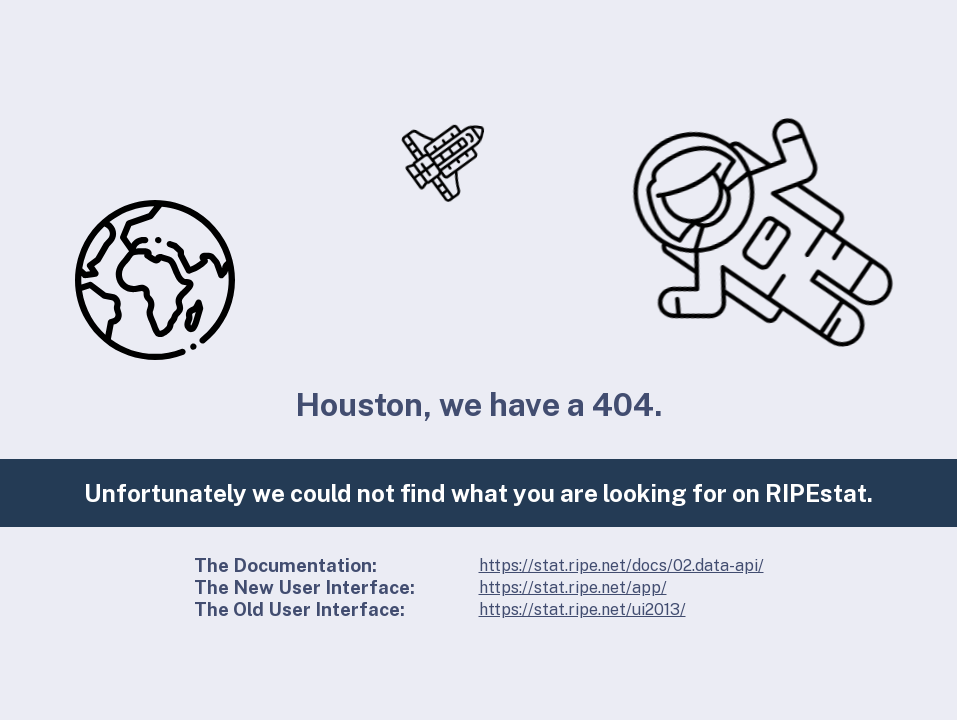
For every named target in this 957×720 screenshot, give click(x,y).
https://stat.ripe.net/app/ (573, 587)
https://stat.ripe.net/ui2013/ (582, 609)
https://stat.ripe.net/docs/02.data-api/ (621, 565)
